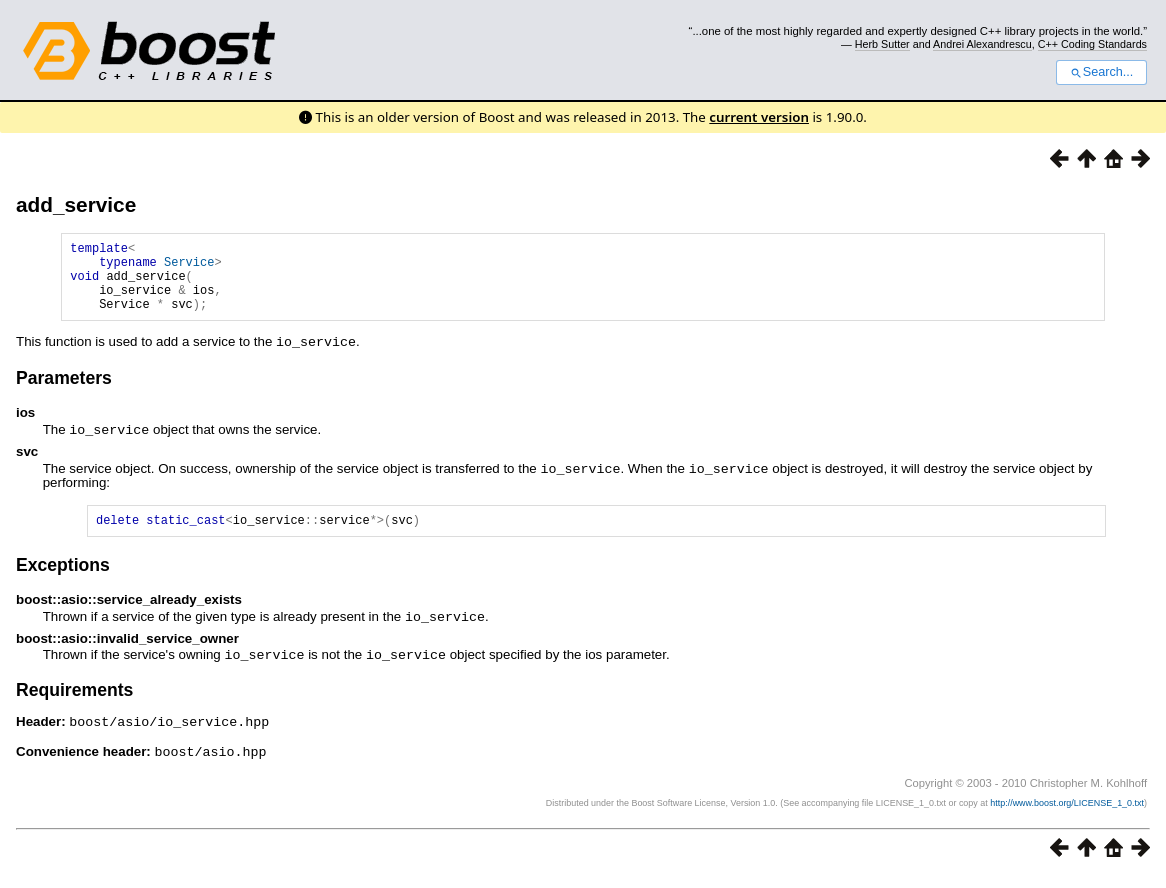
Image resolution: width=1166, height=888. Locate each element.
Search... (1101, 72)
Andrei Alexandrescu (982, 44)
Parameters (64, 392)
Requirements (74, 703)
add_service (76, 204)
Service (189, 267)
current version (759, 117)
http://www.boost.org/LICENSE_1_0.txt (1067, 814)
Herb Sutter (882, 44)
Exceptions (63, 580)
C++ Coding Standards (1092, 44)
